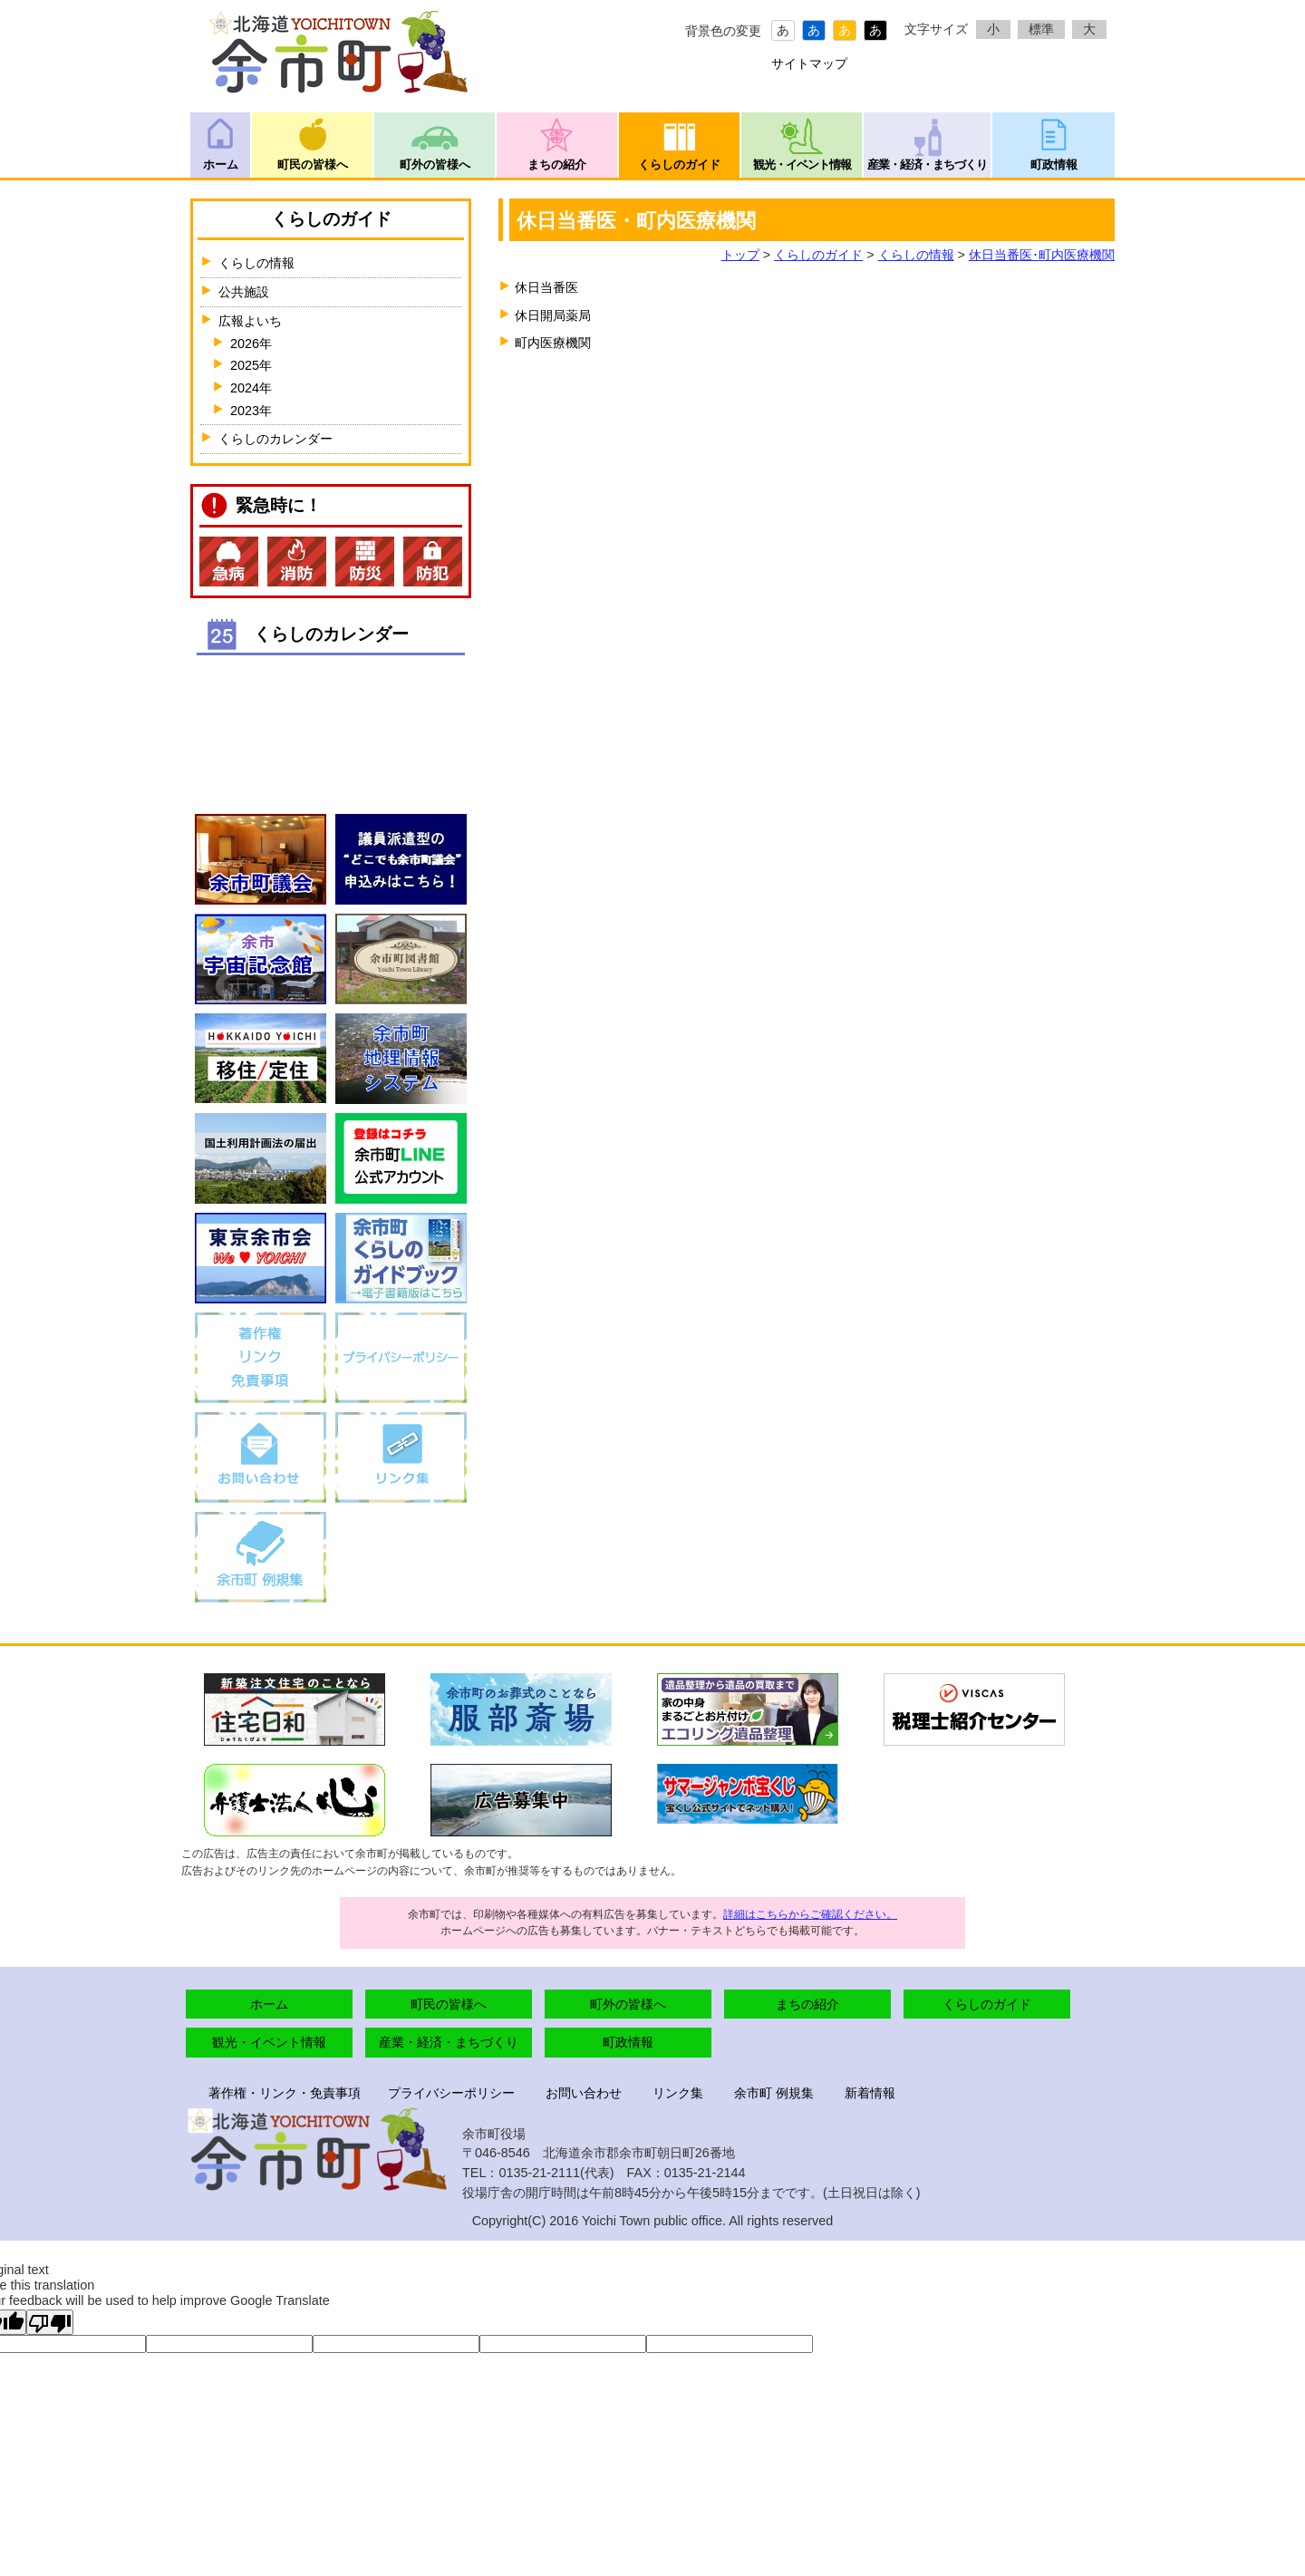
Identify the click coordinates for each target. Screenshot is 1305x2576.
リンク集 (677, 2093)
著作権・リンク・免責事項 (284, 2093)
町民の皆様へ (312, 164)
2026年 (251, 343)
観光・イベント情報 (802, 164)
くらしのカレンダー (275, 438)
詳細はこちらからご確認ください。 (810, 1914)
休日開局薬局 (553, 315)
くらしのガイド (679, 164)
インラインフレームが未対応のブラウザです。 (330, 723)
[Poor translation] (49, 2322)
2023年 (251, 410)
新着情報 (870, 2093)
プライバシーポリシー (451, 2093)
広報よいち (250, 321)
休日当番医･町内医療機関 (1042, 254)
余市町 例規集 (774, 2093)
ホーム (220, 164)
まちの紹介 (556, 164)
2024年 (251, 388)
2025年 (251, 365)
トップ (740, 254)
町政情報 (1054, 164)
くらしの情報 (916, 254)
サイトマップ (809, 63)
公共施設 (243, 292)
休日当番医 (546, 287)
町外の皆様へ (435, 164)
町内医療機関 (553, 342)
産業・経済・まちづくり (927, 164)
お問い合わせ (584, 2093)
